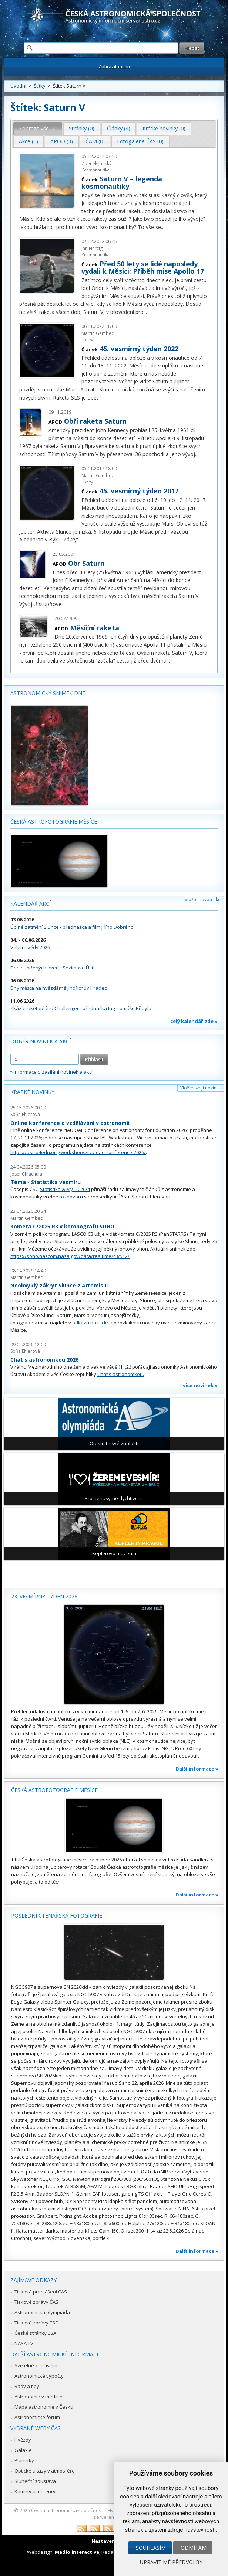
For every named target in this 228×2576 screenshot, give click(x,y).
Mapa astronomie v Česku (43, 2407)
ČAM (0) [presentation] (95, 141)
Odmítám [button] (194, 2547)
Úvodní (18, 85)
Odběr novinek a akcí (40, 1041)
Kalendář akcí (30, 903)
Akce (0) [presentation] (28, 141)
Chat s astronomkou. (120, 1374)
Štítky (40, 85)
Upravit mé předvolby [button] (171, 2562)
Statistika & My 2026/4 (65, 1189)
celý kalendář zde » (194, 1021)
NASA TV (23, 2343)
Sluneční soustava (35, 2481)
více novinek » (200, 1385)
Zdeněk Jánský (96, 163)
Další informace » (196, 1768)
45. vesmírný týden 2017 (139, 490)
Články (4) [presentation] (118, 128)
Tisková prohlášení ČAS (40, 2291)
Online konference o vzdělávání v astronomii (70, 1122)
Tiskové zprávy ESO (36, 2322)
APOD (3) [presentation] (61, 141)
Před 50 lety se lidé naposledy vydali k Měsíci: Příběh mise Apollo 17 (142, 267)
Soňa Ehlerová (25, 1114)
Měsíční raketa (94, 627)
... (162, 226)
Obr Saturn (86, 563)
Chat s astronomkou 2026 (44, 1359)
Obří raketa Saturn (95, 421)
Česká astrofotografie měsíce (53, 821)
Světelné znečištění (35, 2365)
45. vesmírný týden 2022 (139, 348)
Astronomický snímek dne (47, 693)
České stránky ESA (35, 2333)
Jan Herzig (92, 248)
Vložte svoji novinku (200, 1088)
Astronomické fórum (37, 2417)
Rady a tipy (26, 2386)
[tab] (38, 128)
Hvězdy (22, 2439)
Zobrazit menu (114, 67)
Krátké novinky (32, 1091)
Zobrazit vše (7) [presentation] (38, 128)
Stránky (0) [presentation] (81, 128)
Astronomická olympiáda (42, 2312)
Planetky (24, 2460)
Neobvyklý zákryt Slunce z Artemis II (59, 1285)
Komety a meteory (35, 2491)
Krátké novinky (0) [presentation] (163, 128)
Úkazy (87, 339)
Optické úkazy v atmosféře (44, 2470)
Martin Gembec (97, 333)
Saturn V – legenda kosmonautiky (121, 182)
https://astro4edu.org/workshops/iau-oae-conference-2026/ (78, 1152)
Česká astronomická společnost (67, 2510)
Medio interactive (77, 2552)
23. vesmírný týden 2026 (44, 1596)
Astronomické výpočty (39, 2376)
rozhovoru (71, 1196)
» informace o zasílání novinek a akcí (51, 1071)
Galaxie (23, 2450)
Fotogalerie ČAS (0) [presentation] (140, 141)
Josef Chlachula (26, 1174)
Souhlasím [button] (151, 2547)
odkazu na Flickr (90, 1322)
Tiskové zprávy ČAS (36, 2302)
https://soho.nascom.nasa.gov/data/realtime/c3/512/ (70, 1256)
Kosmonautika (95, 169)
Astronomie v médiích (38, 2396)
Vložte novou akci (203, 899)
